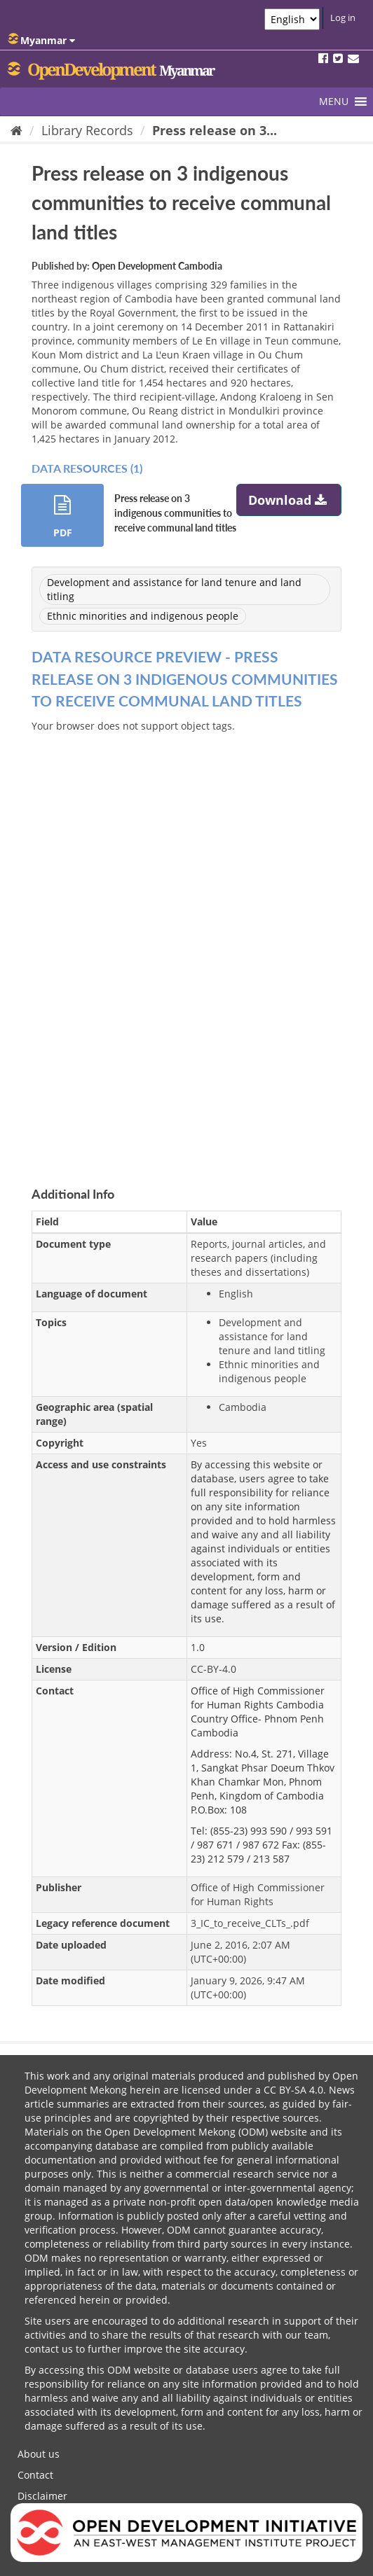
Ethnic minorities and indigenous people (142, 615)
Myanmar (41, 40)
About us (39, 2453)
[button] (333, 102)
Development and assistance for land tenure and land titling (174, 589)
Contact (35, 2474)
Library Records (87, 130)
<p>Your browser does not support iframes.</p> (186, 943)
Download (289, 500)
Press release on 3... (214, 130)
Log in (342, 17)
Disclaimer (42, 2495)
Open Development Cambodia (157, 266)
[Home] (16, 130)
